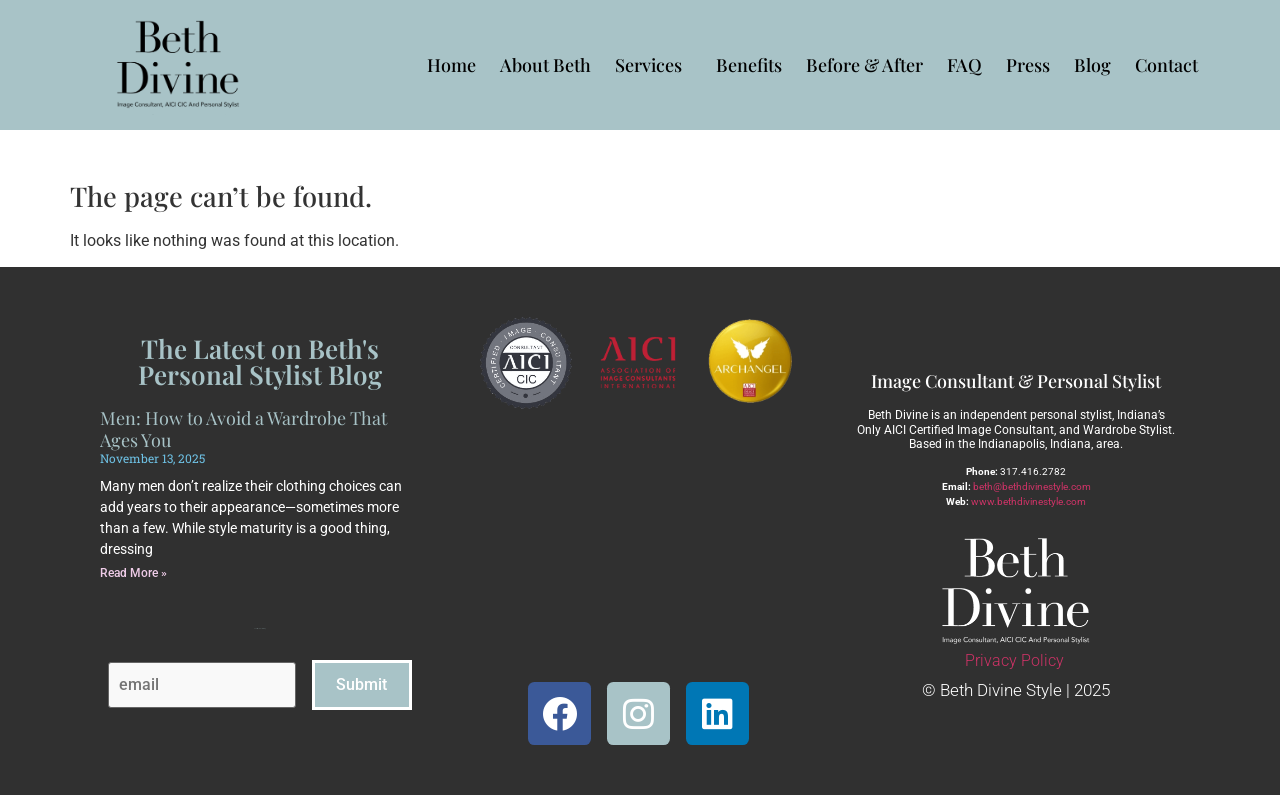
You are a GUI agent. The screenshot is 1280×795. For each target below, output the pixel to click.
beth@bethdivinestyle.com (1032, 486)
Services (653, 65)
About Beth (545, 65)
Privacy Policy (1014, 660)
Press (1028, 65)
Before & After (864, 65)
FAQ (964, 65)
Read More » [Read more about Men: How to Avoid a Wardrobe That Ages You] (133, 573)
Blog (1092, 65)
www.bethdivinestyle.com (1028, 501)
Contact (1166, 65)
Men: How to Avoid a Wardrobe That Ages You (243, 429)
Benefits (749, 65)
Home (451, 65)
